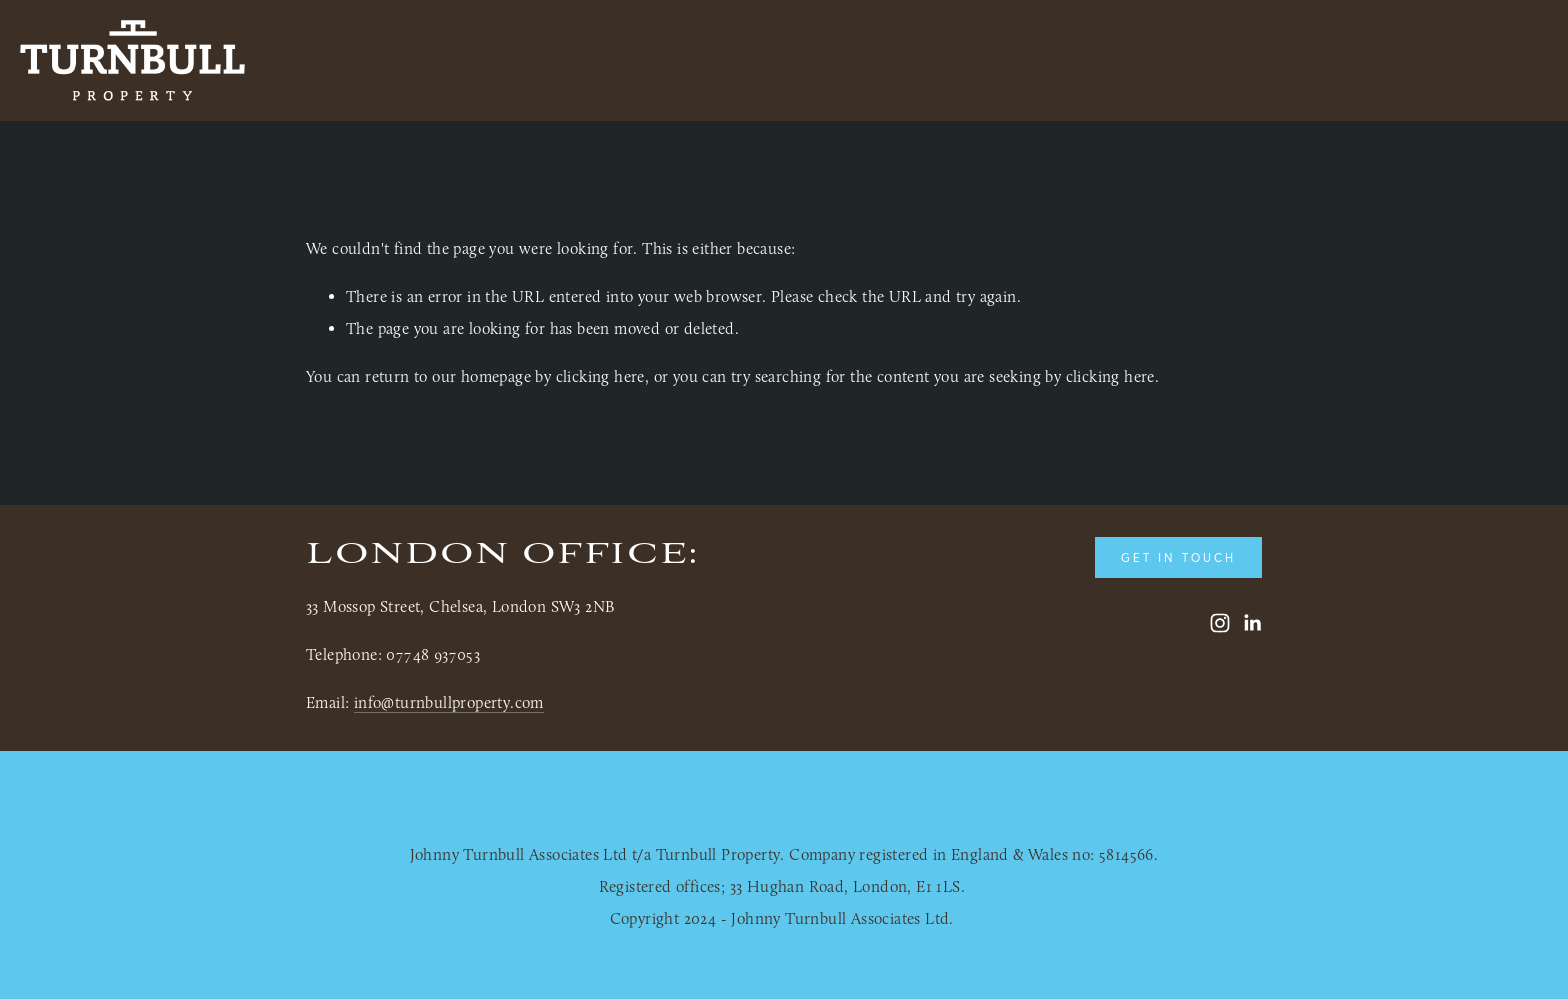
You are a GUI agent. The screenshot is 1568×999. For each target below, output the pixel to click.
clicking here (600, 376)
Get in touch (1178, 557)
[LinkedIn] (1252, 623)
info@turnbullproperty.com (449, 702)
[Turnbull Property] (1220, 623)
